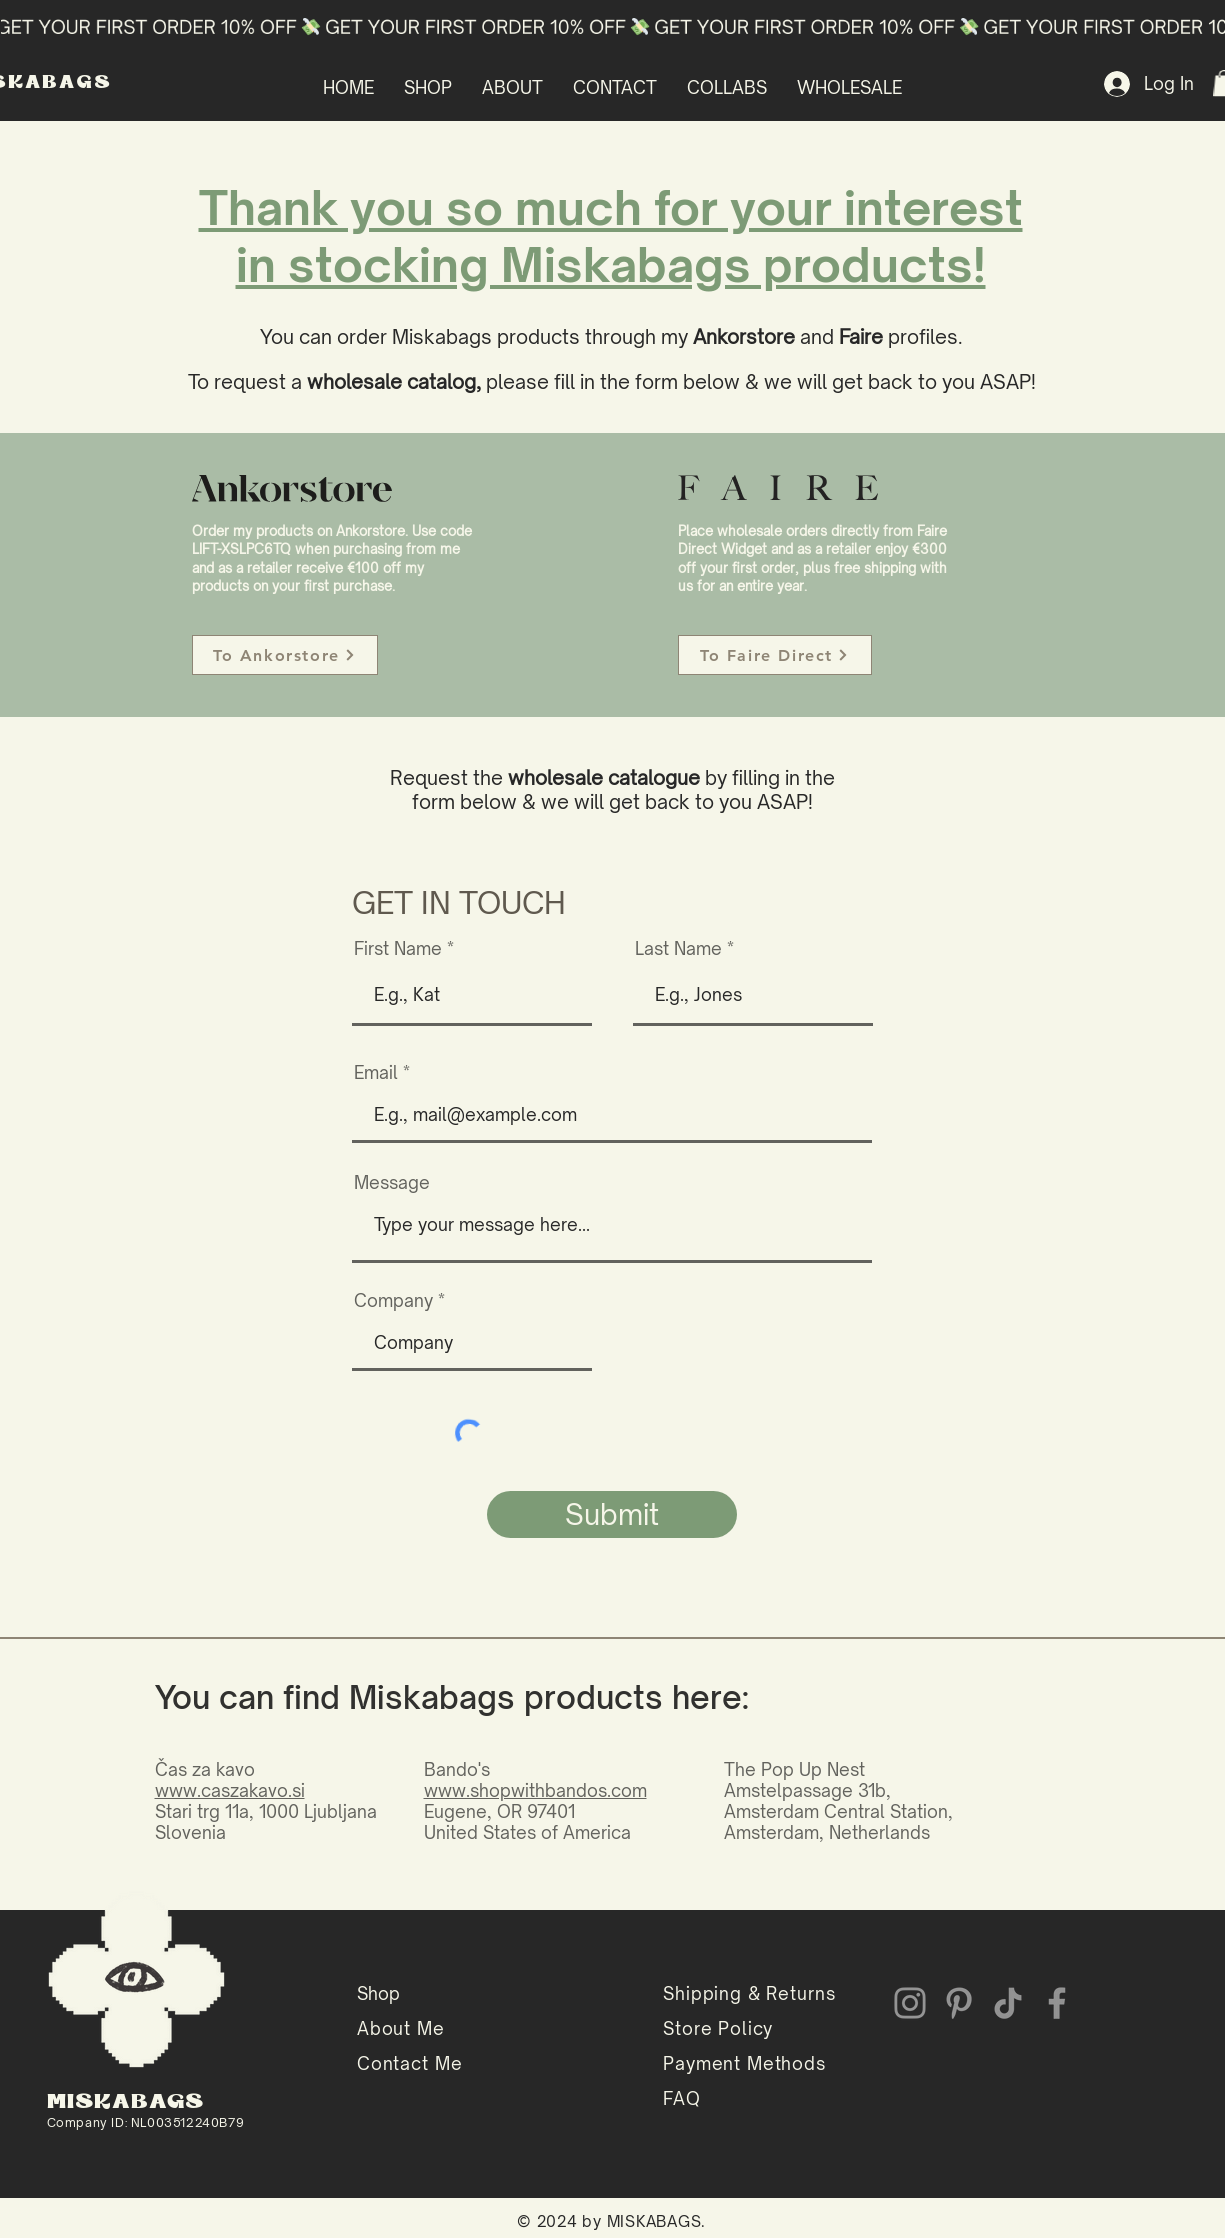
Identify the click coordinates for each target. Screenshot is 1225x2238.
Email (376, 1072)
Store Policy (718, 2028)
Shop (378, 1993)
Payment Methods (744, 2063)
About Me (401, 2028)
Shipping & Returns (749, 1993)
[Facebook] (1057, 2003)
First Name (398, 948)
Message (392, 1182)
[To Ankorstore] (285, 655)
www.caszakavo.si (230, 1790)
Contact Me (410, 2063)
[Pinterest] (959, 2003)
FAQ (682, 2098)
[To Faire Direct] (775, 655)
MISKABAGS (126, 2102)
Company (393, 1300)
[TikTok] (1008, 2003)
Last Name (678, 948)
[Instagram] (910, 2003)
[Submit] (612, 1514)
